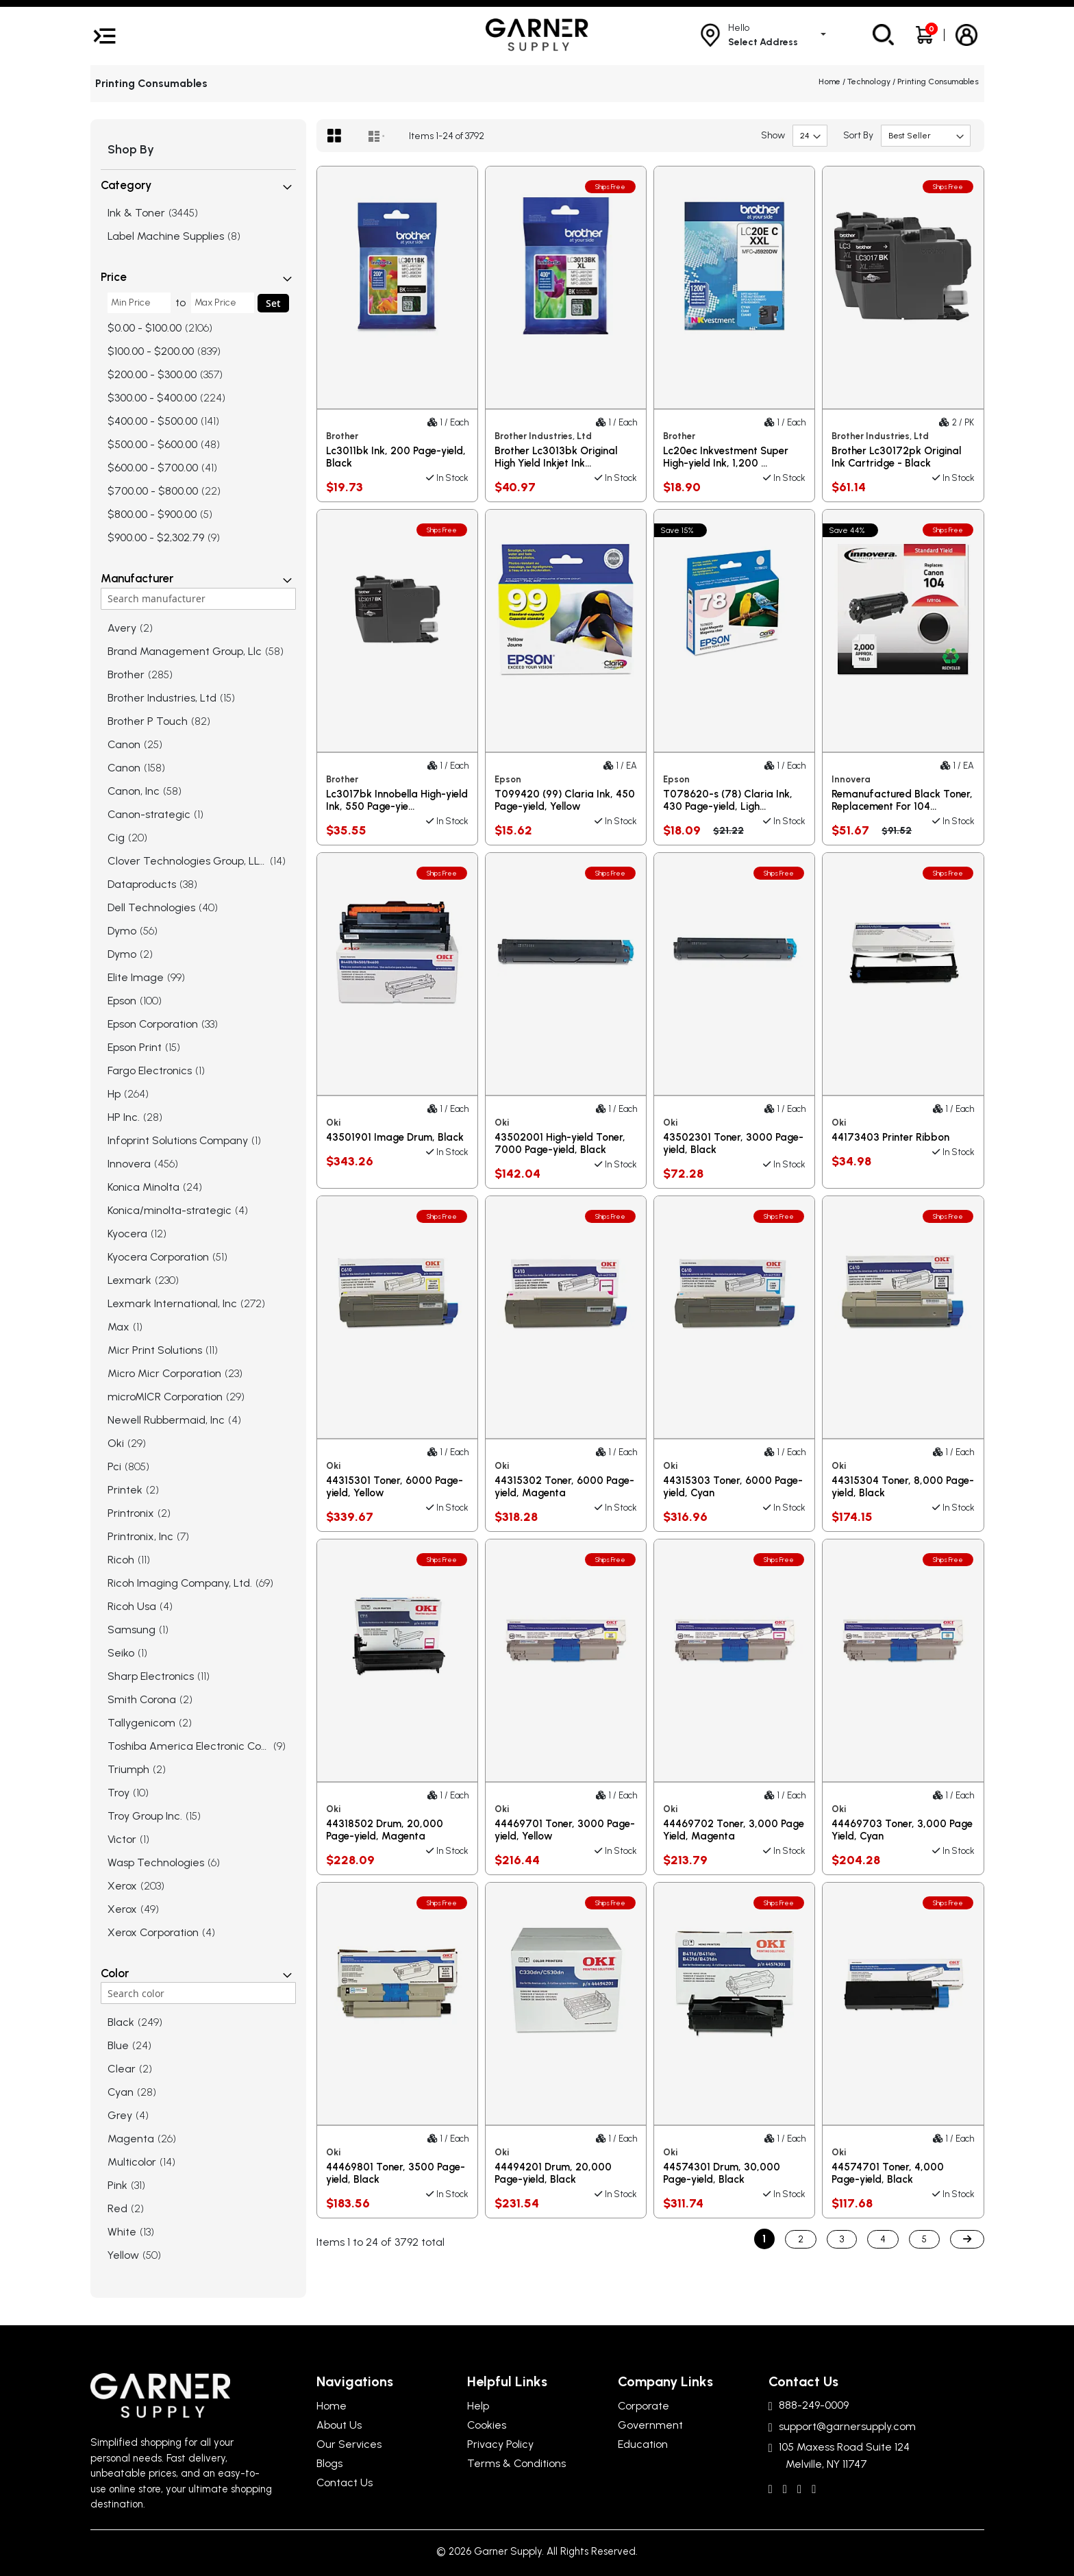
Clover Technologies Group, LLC (187, 860)
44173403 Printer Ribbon (890, 1137)
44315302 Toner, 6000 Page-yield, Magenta (564, 1486)
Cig (116, 837)
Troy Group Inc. (145, 1815)
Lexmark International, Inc (172, 1303)
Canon (124, 744)
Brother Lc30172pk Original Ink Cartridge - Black (896, 457)
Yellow (123, 2255)
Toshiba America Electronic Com (189, 1746)
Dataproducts (142, 884)
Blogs (329, 2463)
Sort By (858, 135)
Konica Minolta (143, 1186)
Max (118, 1326)
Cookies (486, 2424)
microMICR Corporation (165, 1396)
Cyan (121, 2091)
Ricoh (121, 1559)
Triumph (128, 1769)
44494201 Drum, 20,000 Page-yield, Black (553, 2173)
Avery (122, 627)
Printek (125, 1489)
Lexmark (129, 1280)
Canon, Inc (134, 790)
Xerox (122, 1885)
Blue (118, 2045)
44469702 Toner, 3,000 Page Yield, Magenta (733, 1830)
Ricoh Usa (132, 1606)
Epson (122, 1000)
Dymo (122, 930)
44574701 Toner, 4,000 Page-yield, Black (888, 2173)
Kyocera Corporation (158, 1256)
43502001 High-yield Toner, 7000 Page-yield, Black (560, 1143)
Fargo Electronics (150, 1070)
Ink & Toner (136, 212)
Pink (117, 2185)
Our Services (349, 2444)
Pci (114, 1466)
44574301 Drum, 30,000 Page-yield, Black (721, 2173)
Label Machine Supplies (166, 236)
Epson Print (135, 1047)
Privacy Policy (500, 2444)
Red (117, 2208)
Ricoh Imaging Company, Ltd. (180, 1582)
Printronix (131, 1513)
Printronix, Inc (140, 1536)
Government (650, 2424)
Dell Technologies (151, 907)
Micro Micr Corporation (164, 1373)
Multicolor (132, 2161)
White (122, 2231)
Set (273, 303)
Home (830, 81)
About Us (339, 2424)
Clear (122, 2068)
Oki (116, 1443)
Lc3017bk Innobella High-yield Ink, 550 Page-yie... (397, 800)
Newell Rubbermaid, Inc (166, 1419)
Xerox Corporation (153, 1932)
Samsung (131, 1629)
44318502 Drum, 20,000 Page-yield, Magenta (384, 1830)
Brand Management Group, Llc (185, 651)
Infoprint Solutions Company (178, 1140)
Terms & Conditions (516, 2463)
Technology (869, 81)
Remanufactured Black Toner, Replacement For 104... (902, 800)
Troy (118, 1792)
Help (478, 2405)
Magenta (131, 2138)
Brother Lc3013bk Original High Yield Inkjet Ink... (556, 457)
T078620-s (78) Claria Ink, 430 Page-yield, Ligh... (727, 800)
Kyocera (127, 1233)
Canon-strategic (149, 814)
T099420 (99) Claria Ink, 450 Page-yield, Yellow (565, 800)
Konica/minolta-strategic (170, 1210)
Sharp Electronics (151, 1676)
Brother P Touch (148, 721)
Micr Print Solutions (155, 1350)
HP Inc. (124, 1117)
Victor (122, 1839)
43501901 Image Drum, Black (395, 1137)
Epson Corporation (153, 1023)
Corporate (643, 2405)
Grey (120, 2115)
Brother (126, 674)
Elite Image (136, 977)
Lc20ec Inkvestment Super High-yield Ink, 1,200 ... (725, 457)
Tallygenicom (141, 1722)
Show (773, 135)
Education (643, 2444)
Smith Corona (142, 1699)
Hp (114, 1093)
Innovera (129, 1163)
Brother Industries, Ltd (162, 697)
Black (121, 2022)
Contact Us (344, 2482)
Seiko (121, 1652)
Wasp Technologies (156, 1862)
